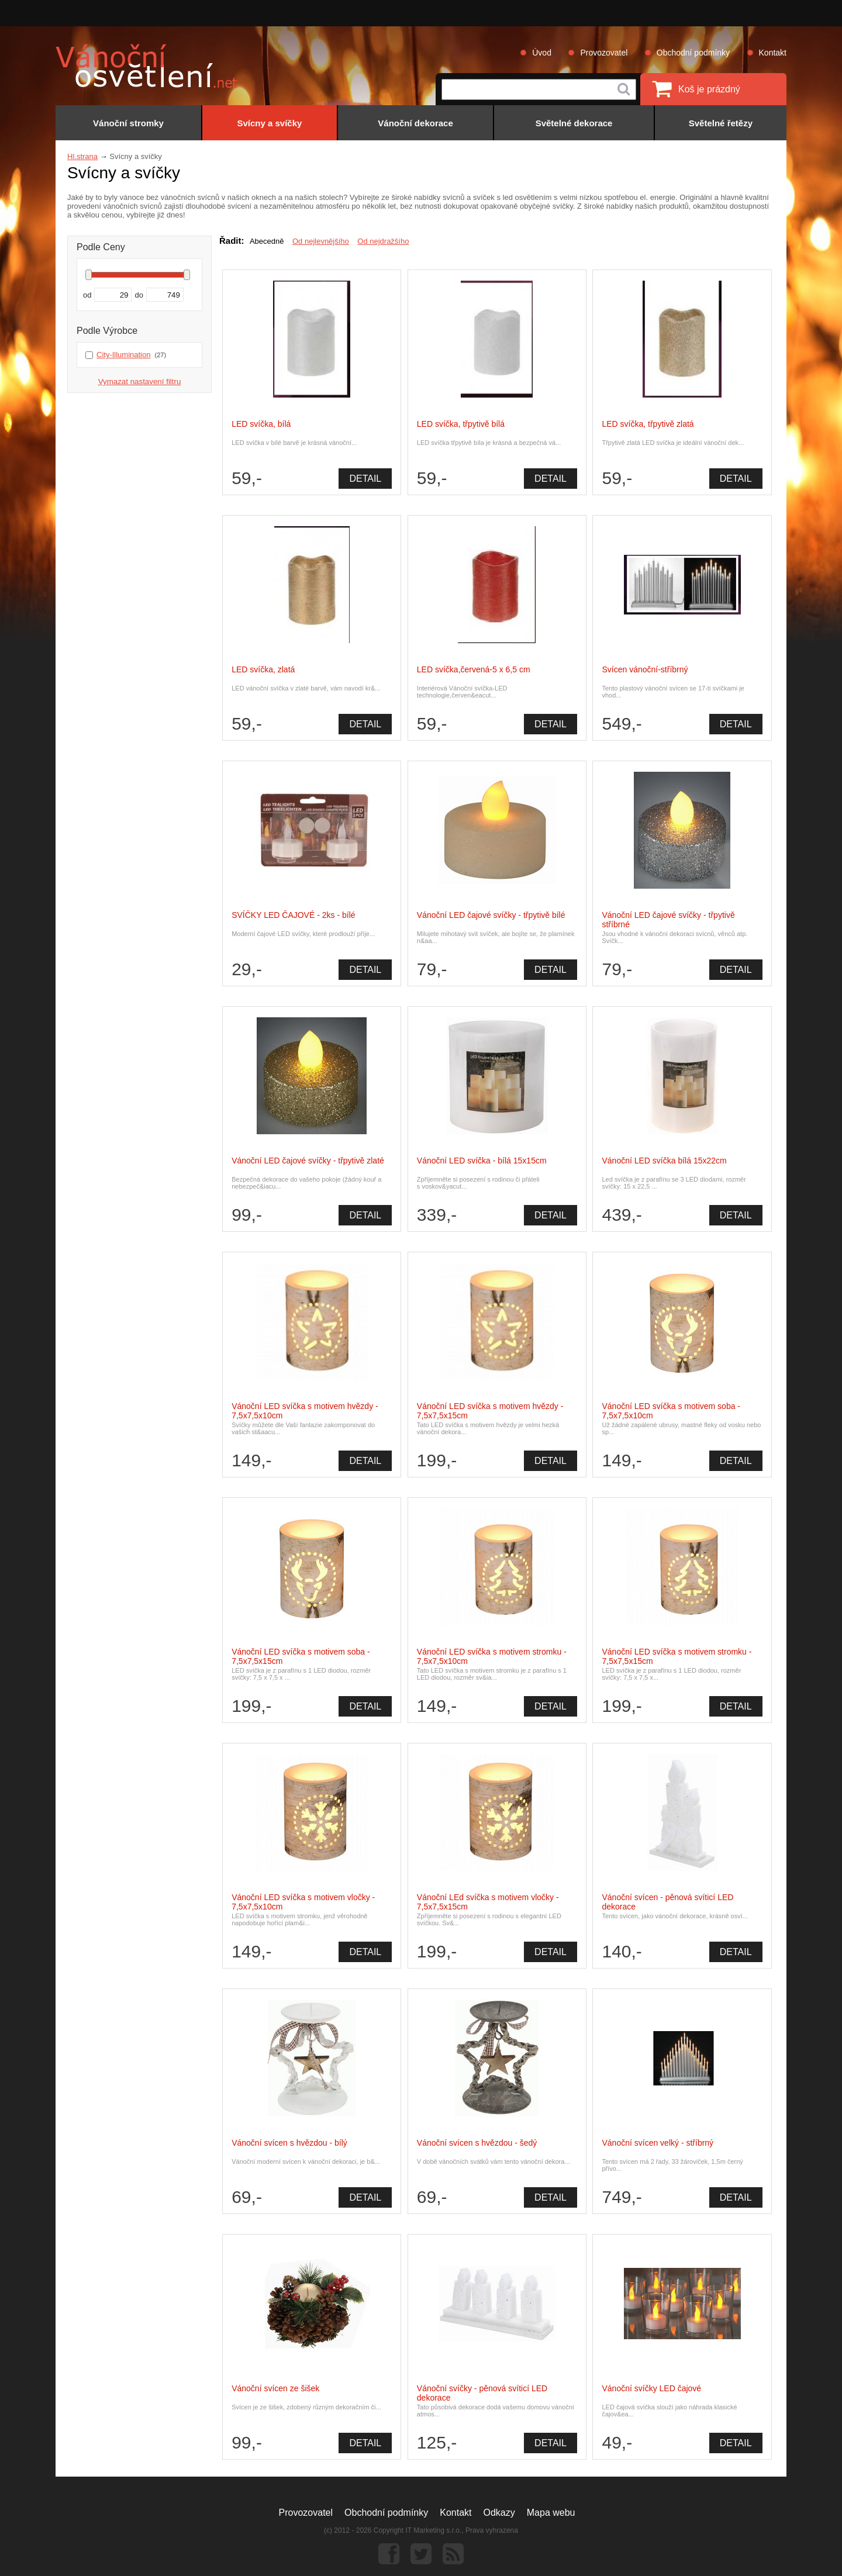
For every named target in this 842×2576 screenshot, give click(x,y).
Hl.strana (82, 156)
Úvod (541, 52)
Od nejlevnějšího (320, 241)
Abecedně (267, 241)
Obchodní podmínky (693, 52)
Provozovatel (603, 52)
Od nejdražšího (383, 241)
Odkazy (499, 2513)
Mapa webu (551, 2513)
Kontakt (772, 52)
